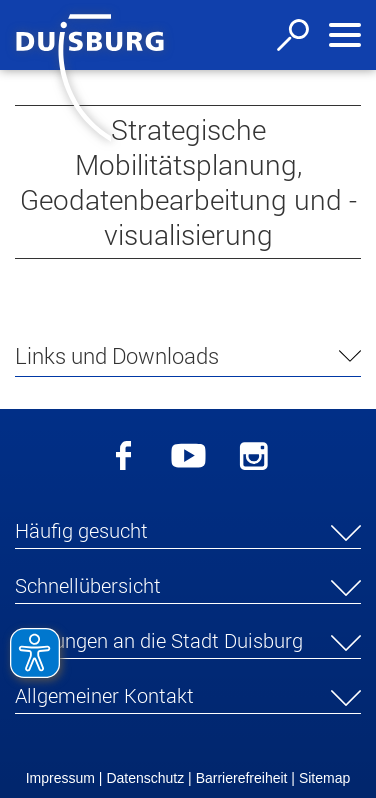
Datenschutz (145, 778)
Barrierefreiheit (242, 778)
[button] (188, 533)
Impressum (60, 778)
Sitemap (324, 778)
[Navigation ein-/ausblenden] (345, 35)
